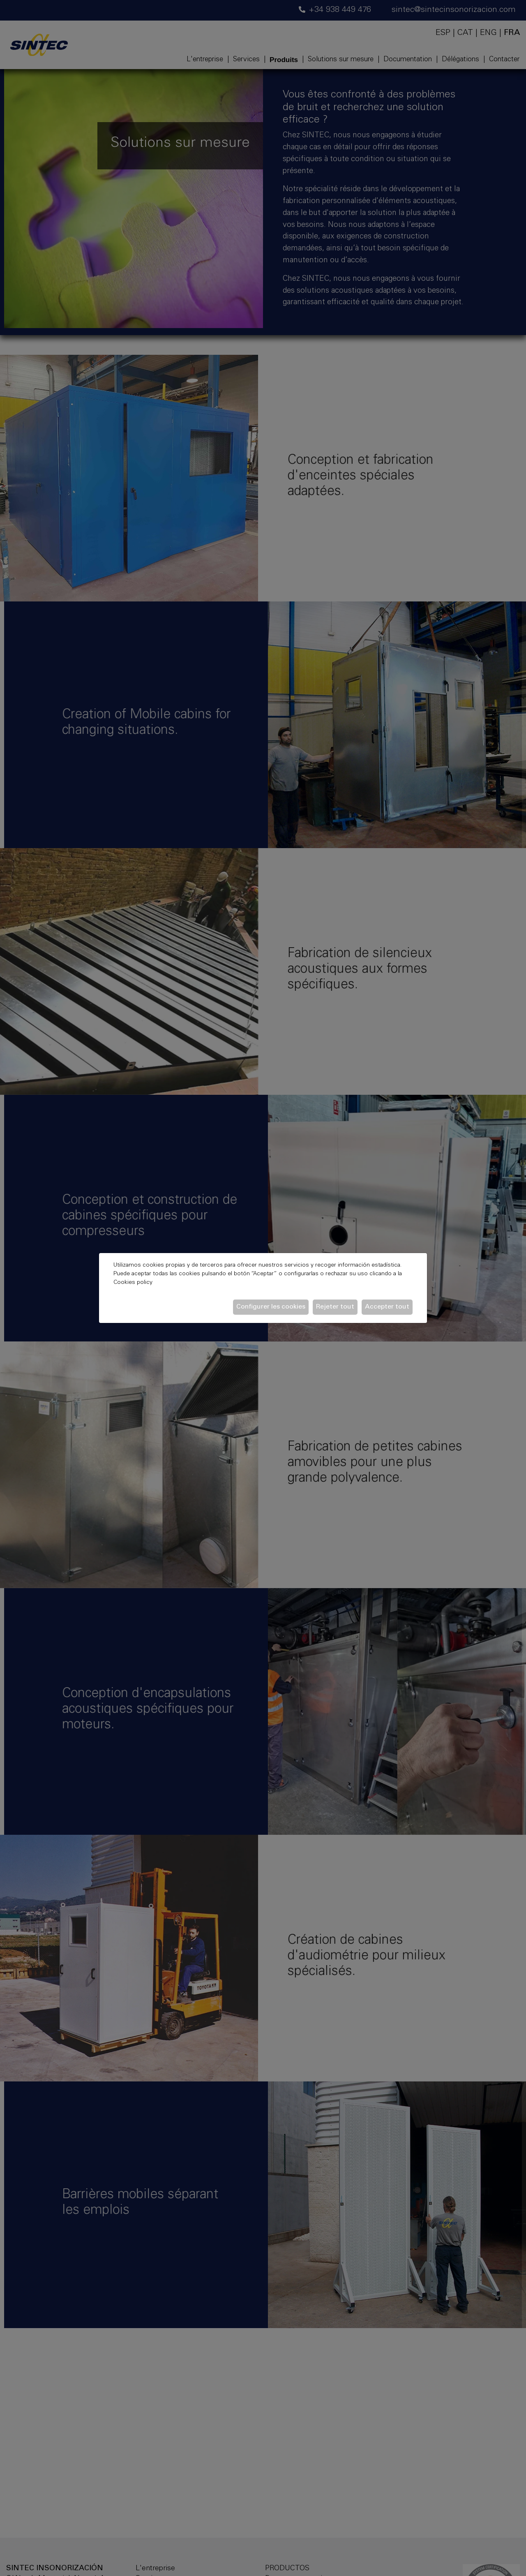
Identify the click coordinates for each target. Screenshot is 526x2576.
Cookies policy (132, 1283)
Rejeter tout (335, 1307)
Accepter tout (387, 1307)
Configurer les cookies (270, 1307)
